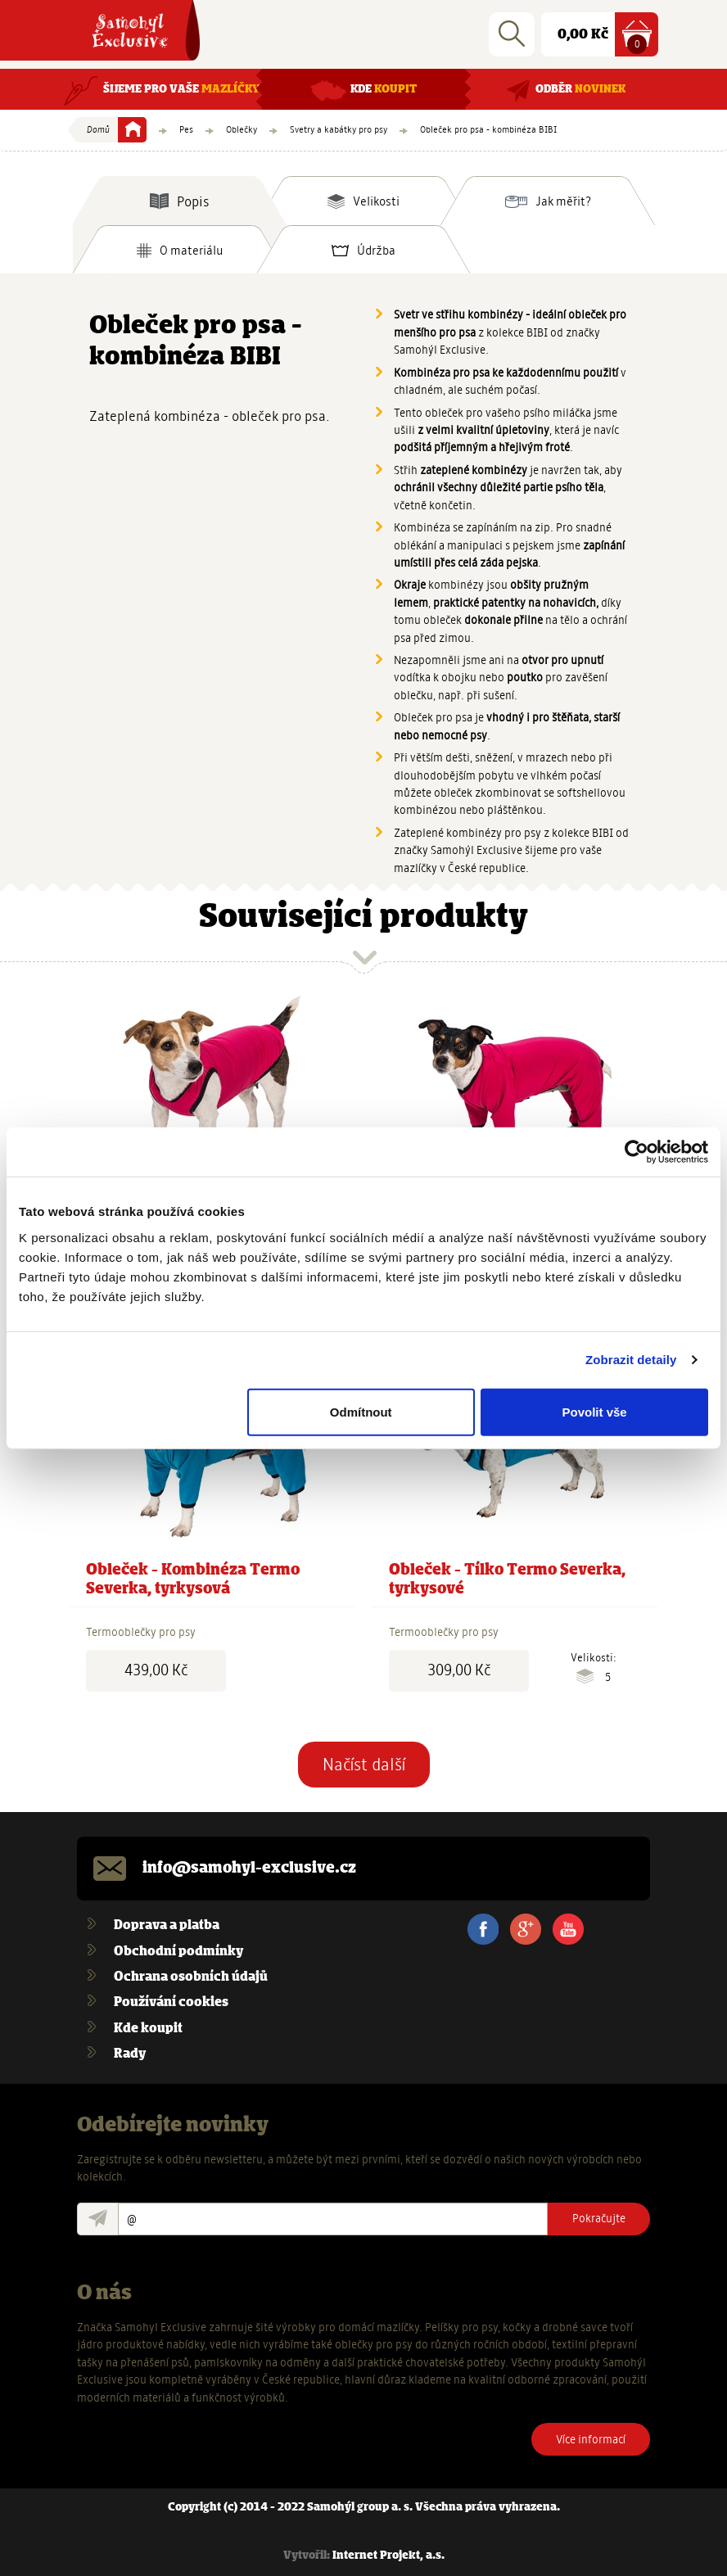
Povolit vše (594, 1411)
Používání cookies (171, 2002)
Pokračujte (598, 2218)
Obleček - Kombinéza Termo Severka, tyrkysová (193, 1580)
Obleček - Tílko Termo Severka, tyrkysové (507, 1580)
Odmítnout (361, 1411)
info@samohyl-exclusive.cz (249, 1868)
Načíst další (364, 1764)
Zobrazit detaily (631, 1360)
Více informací (590, 2439)
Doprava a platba (166, 1925)
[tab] (179, 200)
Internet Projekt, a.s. (388, 2556)
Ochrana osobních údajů (191, 1977)
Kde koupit (148, 2028)
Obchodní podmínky (178, 1952)
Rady (130, 2054)
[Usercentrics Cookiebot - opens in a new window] (636, 1152)
